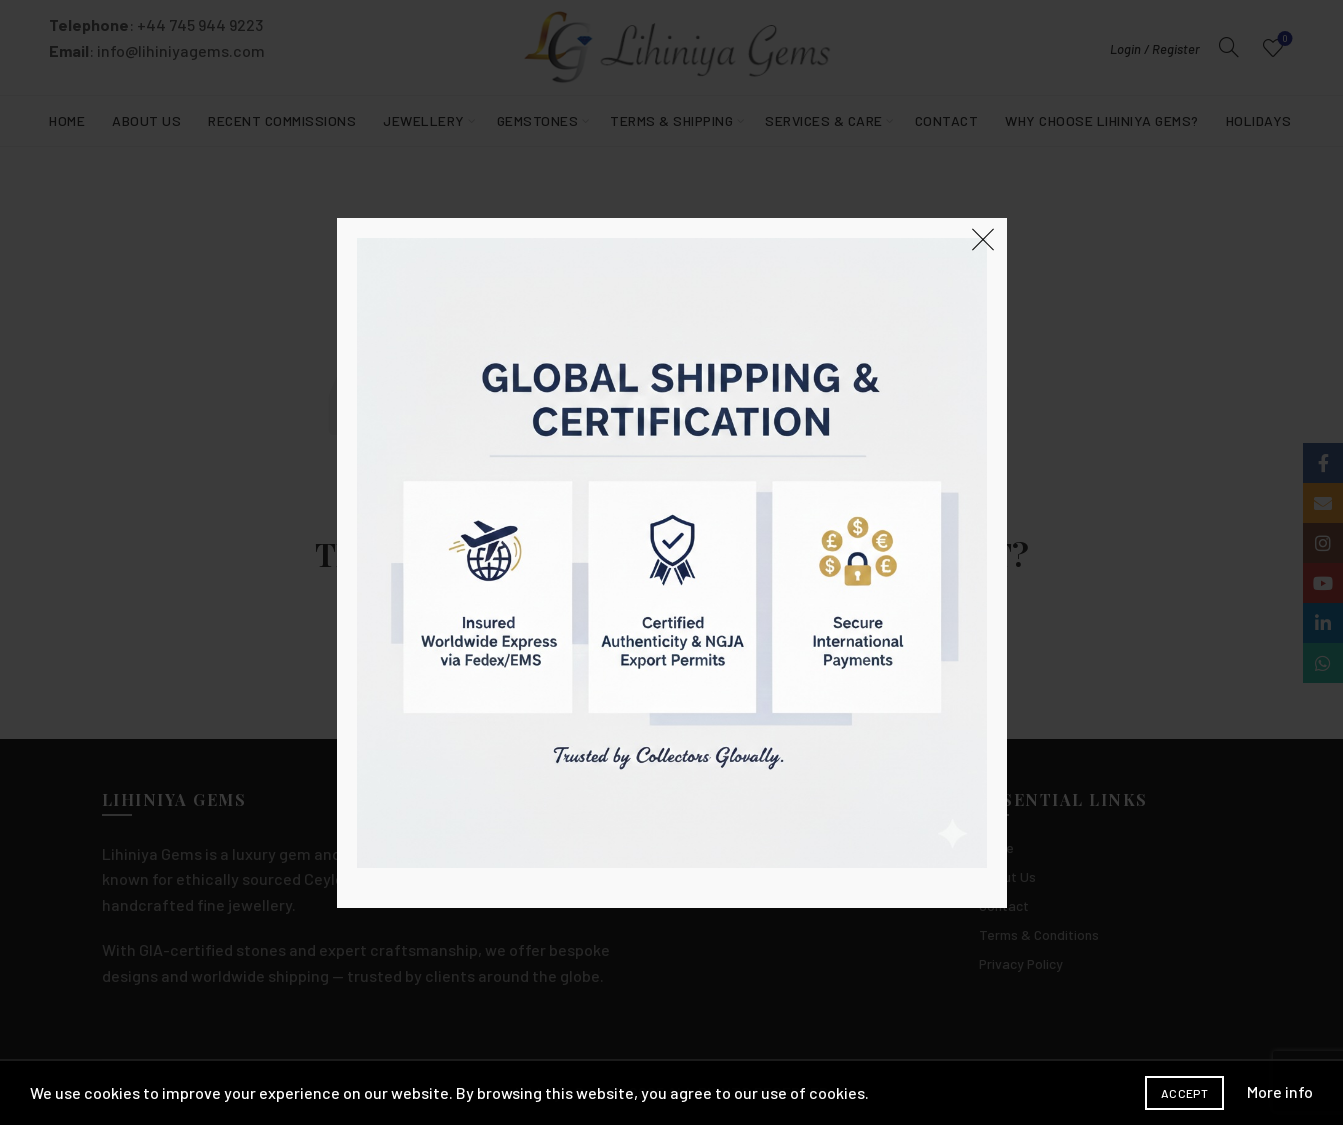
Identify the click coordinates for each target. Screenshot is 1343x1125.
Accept (1184, 1093)
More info (1280, 1091)
